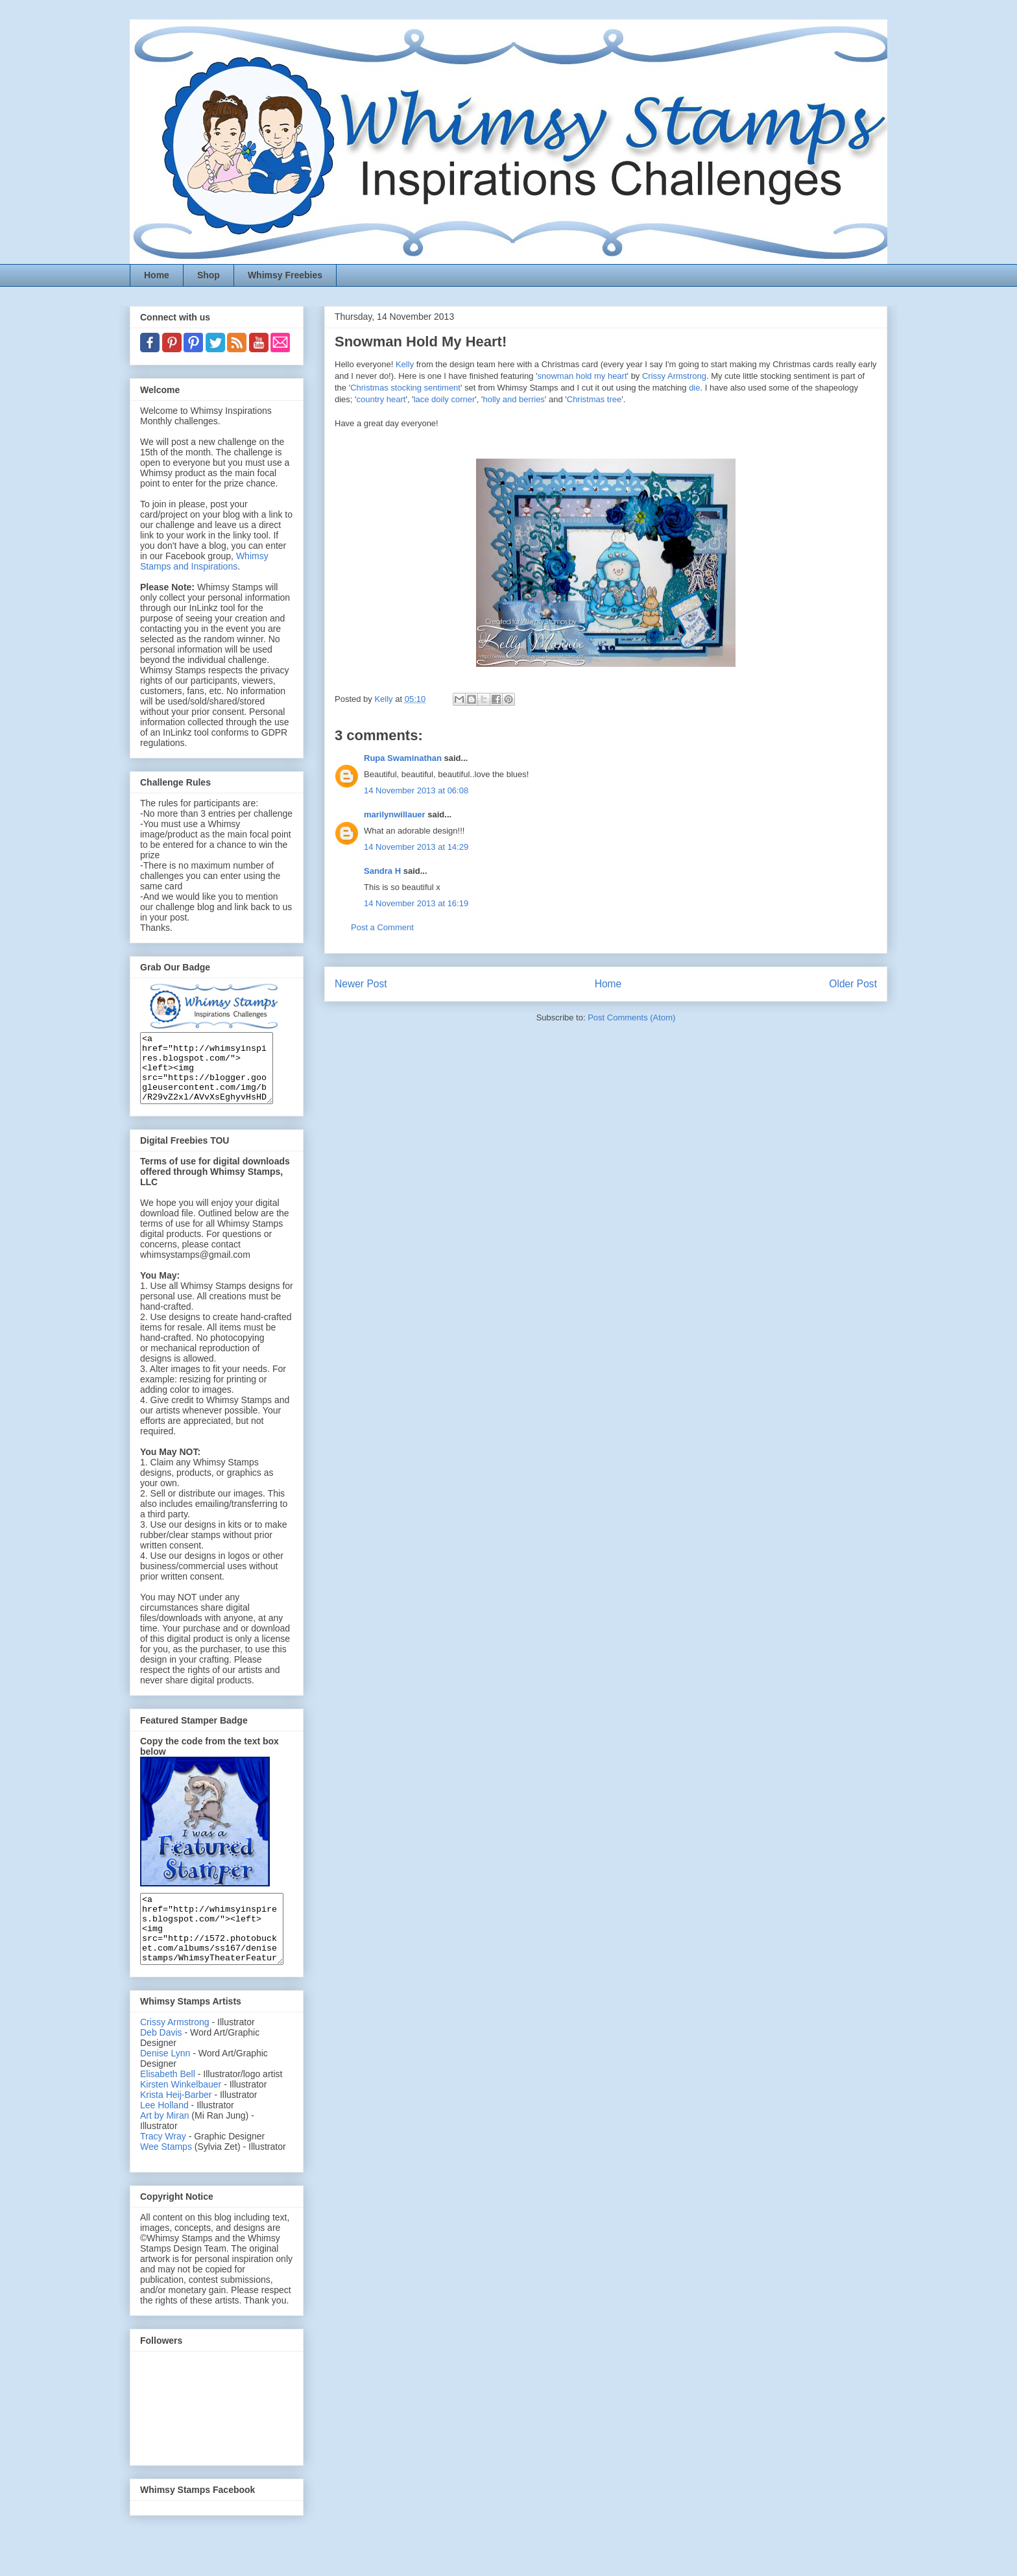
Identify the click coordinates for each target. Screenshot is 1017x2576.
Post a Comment (382, 927)
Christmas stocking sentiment (405, 387)
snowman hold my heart (582, 376)
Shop (208, 275)
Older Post (853, 983)
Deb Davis (161, 2059)
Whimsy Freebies (285, 275)
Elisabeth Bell (167, 2101)
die (694, 387)
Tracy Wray (163, 2163)
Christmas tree (594, 399)
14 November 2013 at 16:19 (416, 903)
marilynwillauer (394, 814)
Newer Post (361, 983)
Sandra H (382, 871)
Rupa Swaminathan (403, 758)
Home (156, 275)
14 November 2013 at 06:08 (416, 790)
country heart (381, 399)
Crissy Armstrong (674, 376)
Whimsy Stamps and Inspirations (204, 561)
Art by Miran (164, 2142)
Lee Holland (164, 2132)
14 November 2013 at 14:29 (416, 847)
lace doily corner (444, 399)
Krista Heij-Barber (177, 2122)
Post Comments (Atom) (631, 1017)
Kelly (405, 364)
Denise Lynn (165, 2080)
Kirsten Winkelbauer (180, 2111)
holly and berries (513, 399)
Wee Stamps (166, 2174)
